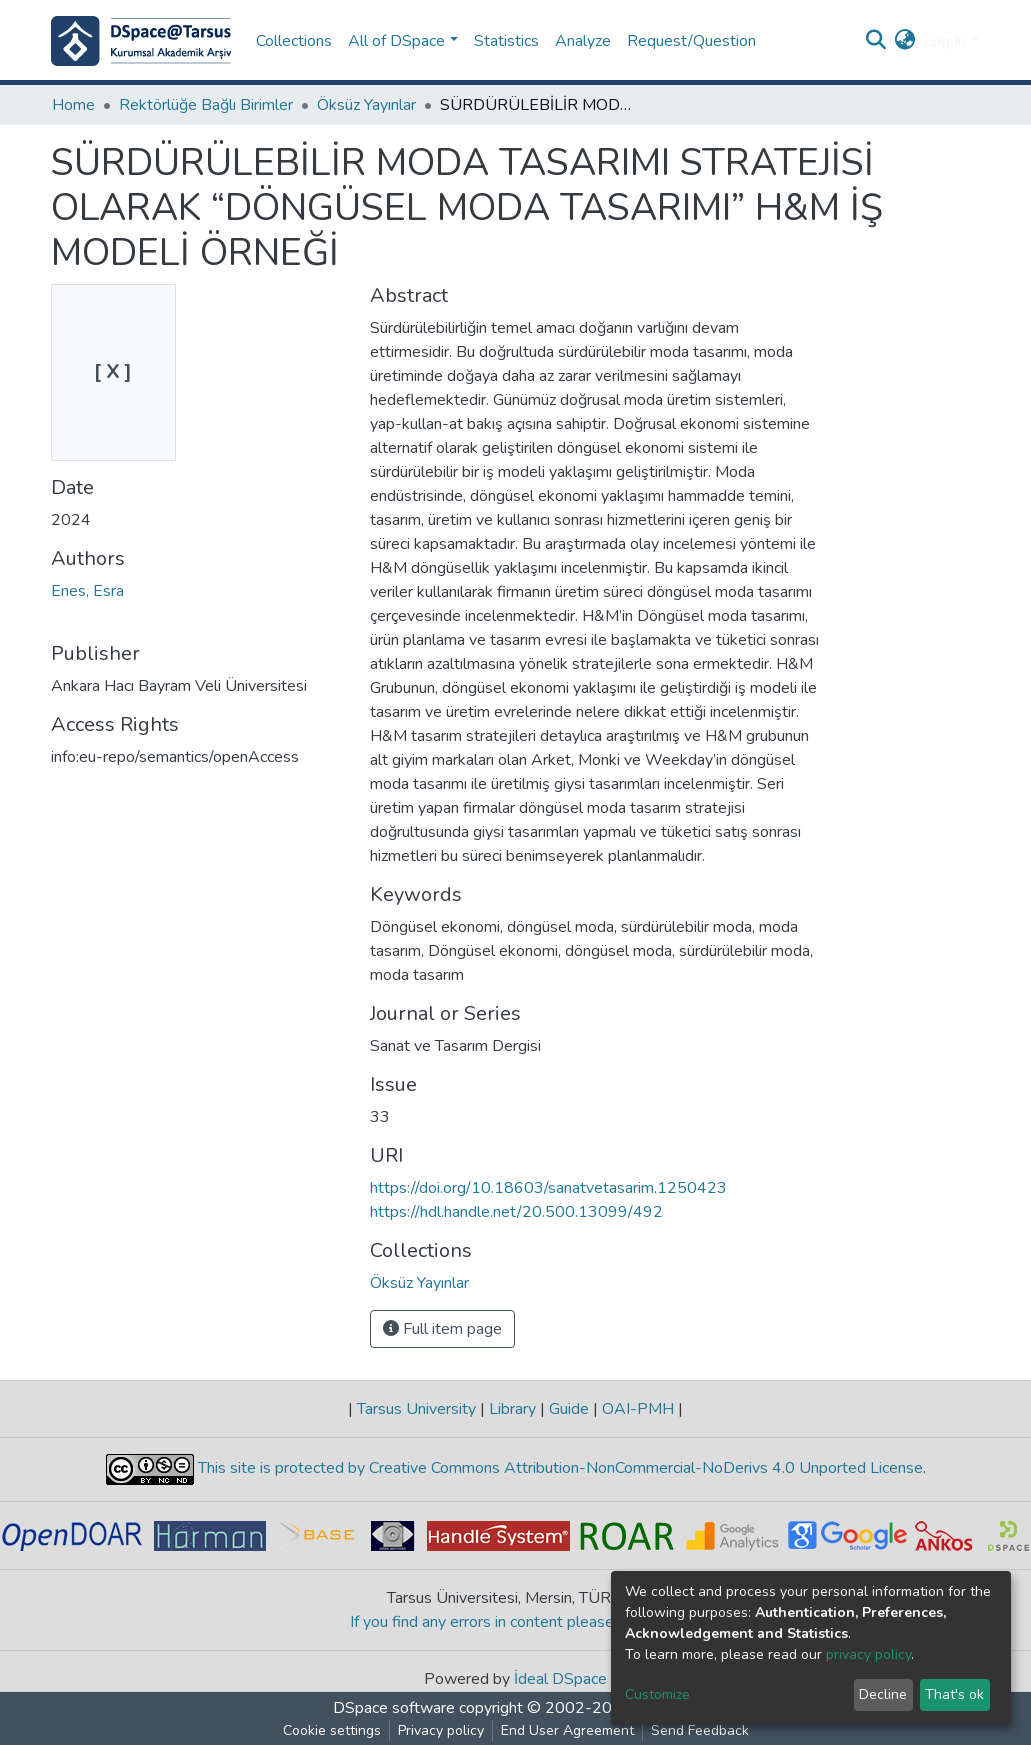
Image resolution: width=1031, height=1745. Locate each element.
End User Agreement (567, 1730)
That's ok (954, 1694)
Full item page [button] (442, 1329)
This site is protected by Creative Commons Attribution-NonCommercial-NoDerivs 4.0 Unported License (558, 1468)
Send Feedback (700, 1730)
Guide (569, 1409)
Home (73, 105)
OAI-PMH (638, 1409)
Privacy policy (441, 1730)
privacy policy (868, 1654)
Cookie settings (332, 1730)
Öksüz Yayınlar (366, 105)
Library (512, 1409)
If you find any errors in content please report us (515, 1622)
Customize (657, 1694)
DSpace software (394, 1708)
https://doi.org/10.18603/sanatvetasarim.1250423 (548, 1188)
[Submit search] (875, 41)
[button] (904, 41)
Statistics (506, 41)
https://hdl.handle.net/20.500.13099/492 (516, 1212)
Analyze (583, 41)
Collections (294, 41)
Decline (883, 1694)
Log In (944, 41)
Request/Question (691, 41)
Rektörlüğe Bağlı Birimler (206, 105)
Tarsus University (416, 1409)
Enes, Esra (87, 591)
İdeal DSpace (560, 1679)
